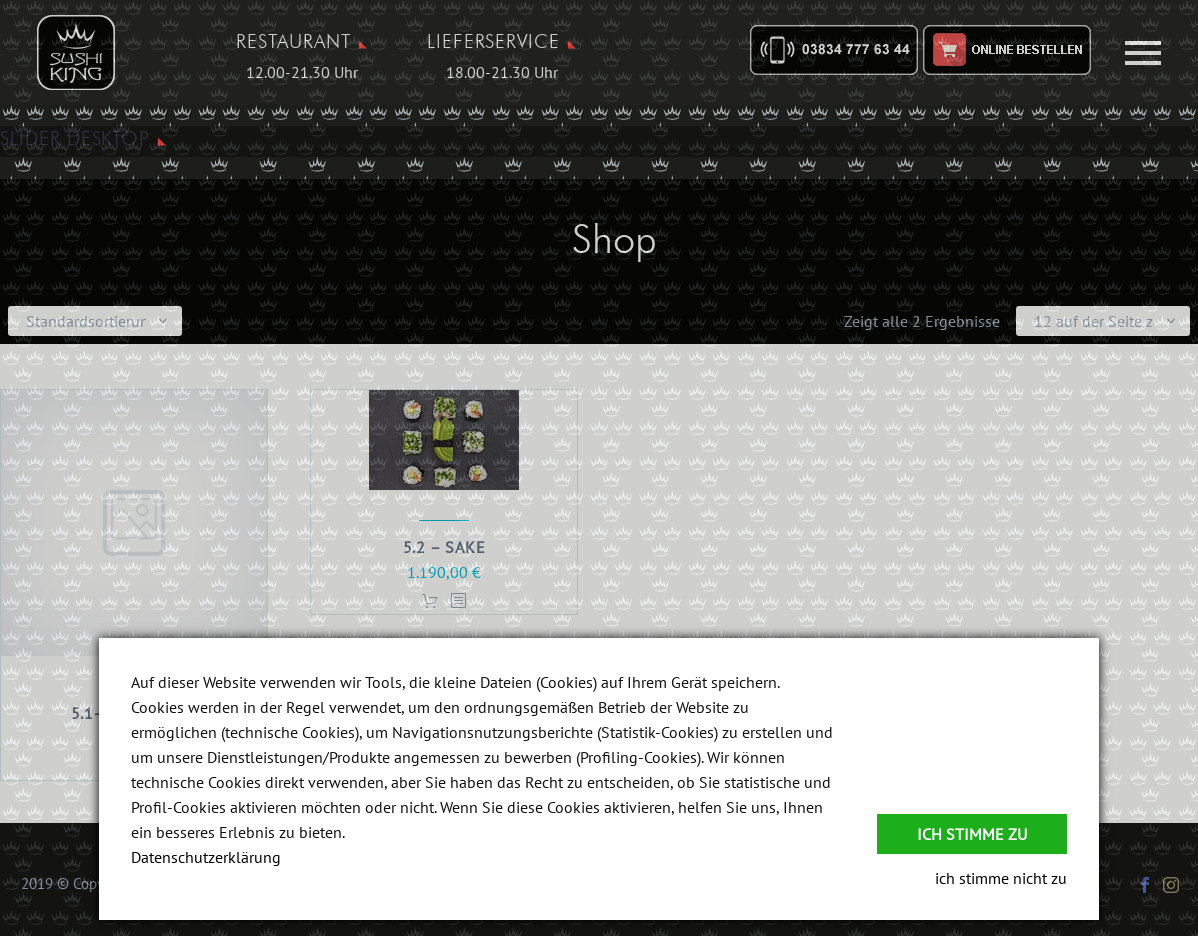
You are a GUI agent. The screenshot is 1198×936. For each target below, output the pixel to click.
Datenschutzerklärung (206, 857)
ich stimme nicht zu (1001, 878)
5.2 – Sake (444, 547)
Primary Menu (1143, 53)
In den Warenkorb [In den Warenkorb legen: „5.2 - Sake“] (430, 601)
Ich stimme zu (972, 834)
